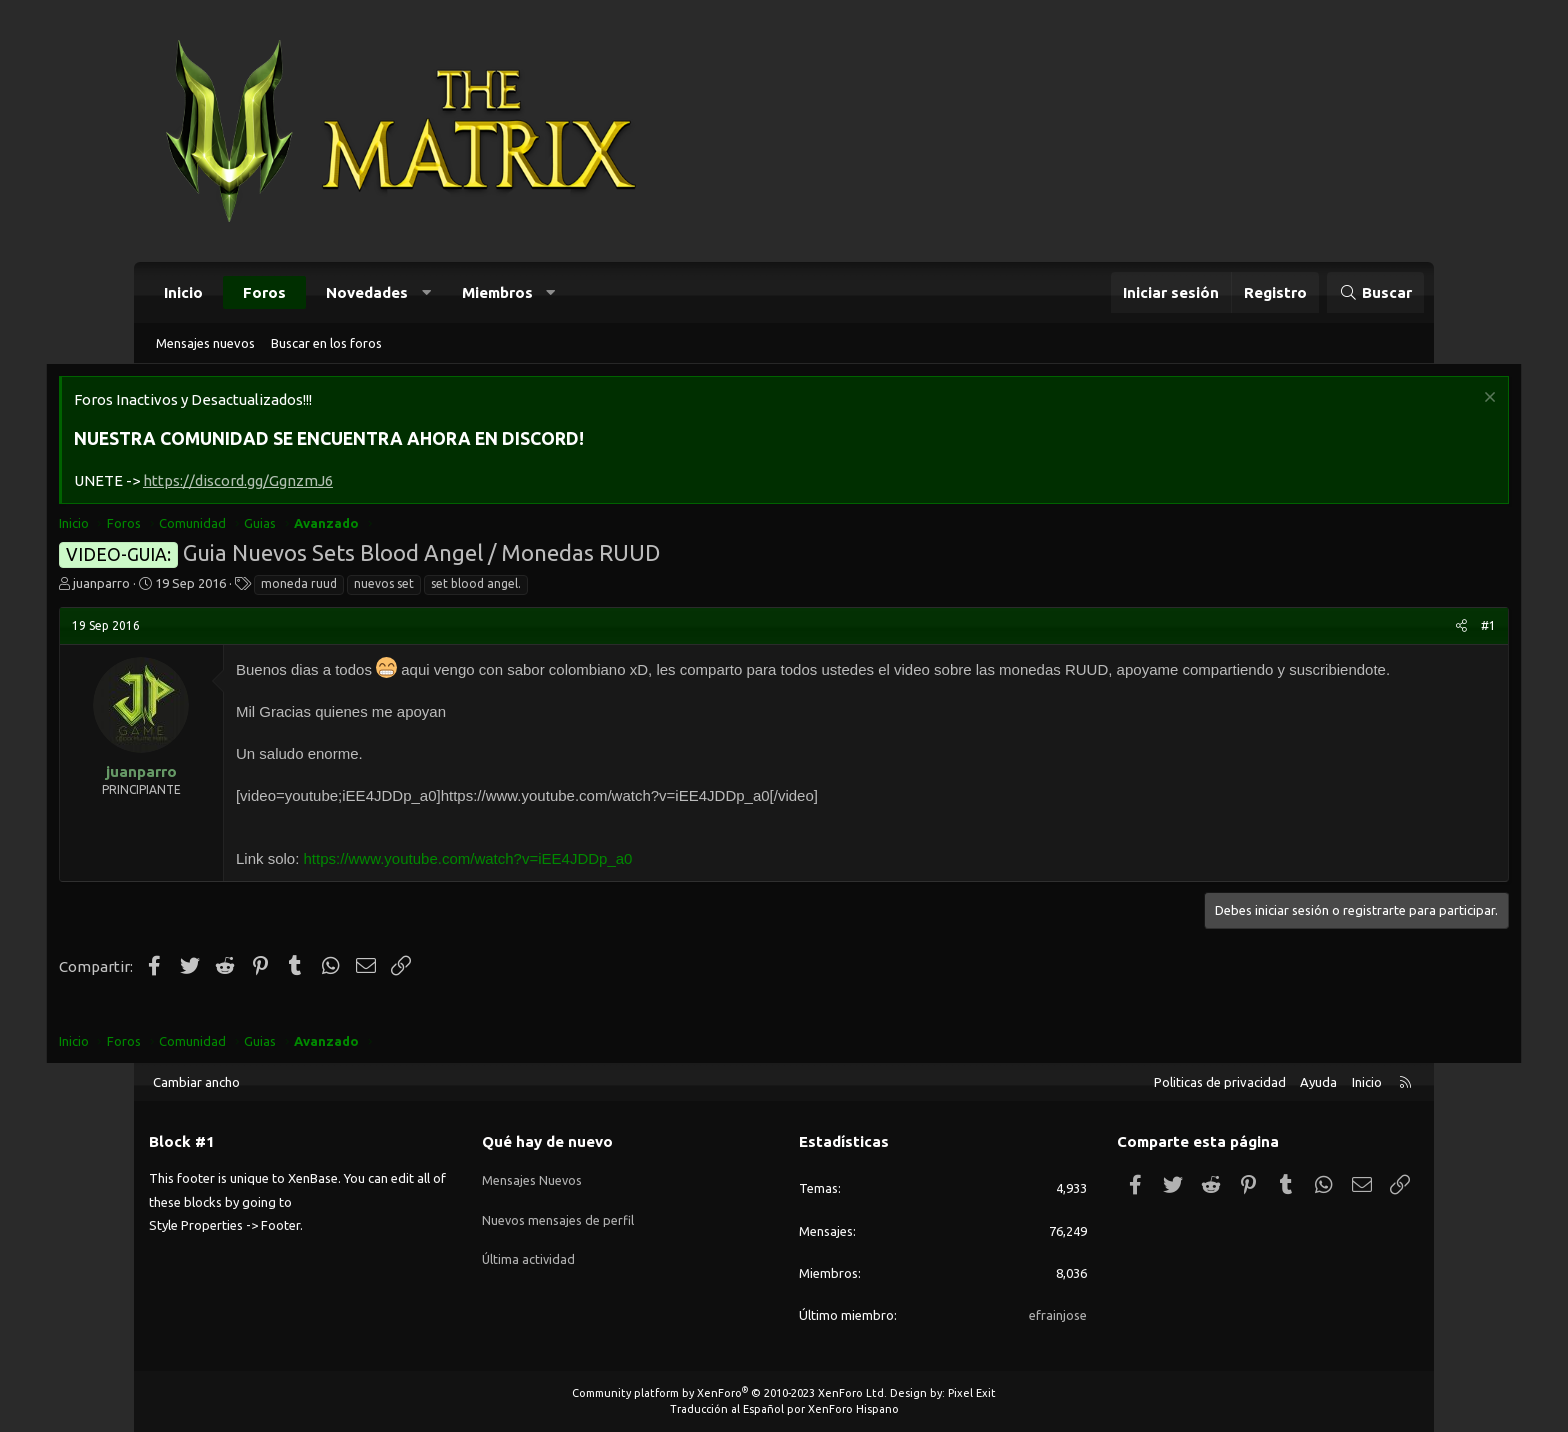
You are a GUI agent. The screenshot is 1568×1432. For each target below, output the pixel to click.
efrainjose (1058, 1315)
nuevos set (475, 586)
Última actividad (529, 1249)
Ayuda (1318, 1082)
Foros (264, 292)
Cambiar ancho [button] (196, 1082)
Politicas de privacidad (1220, 1082)
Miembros (497, 292)
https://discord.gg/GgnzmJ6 (329, 483)
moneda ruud (390, 586)
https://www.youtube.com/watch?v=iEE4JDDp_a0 (559, 883)
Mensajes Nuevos (532, 1176)
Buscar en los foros (326, 343)
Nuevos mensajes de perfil (558, 1213)
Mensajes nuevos (205, 343)
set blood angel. (567, 586)
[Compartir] (1370, 629)
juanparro (192, 586)
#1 (1397, 628)
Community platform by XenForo (729, 1393)
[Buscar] (1375, 292)
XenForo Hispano (853, 1409)
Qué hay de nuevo (547, 1141)
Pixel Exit (972, 1393)
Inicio (183, 292)
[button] (426, 292)
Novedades (367, 292)
